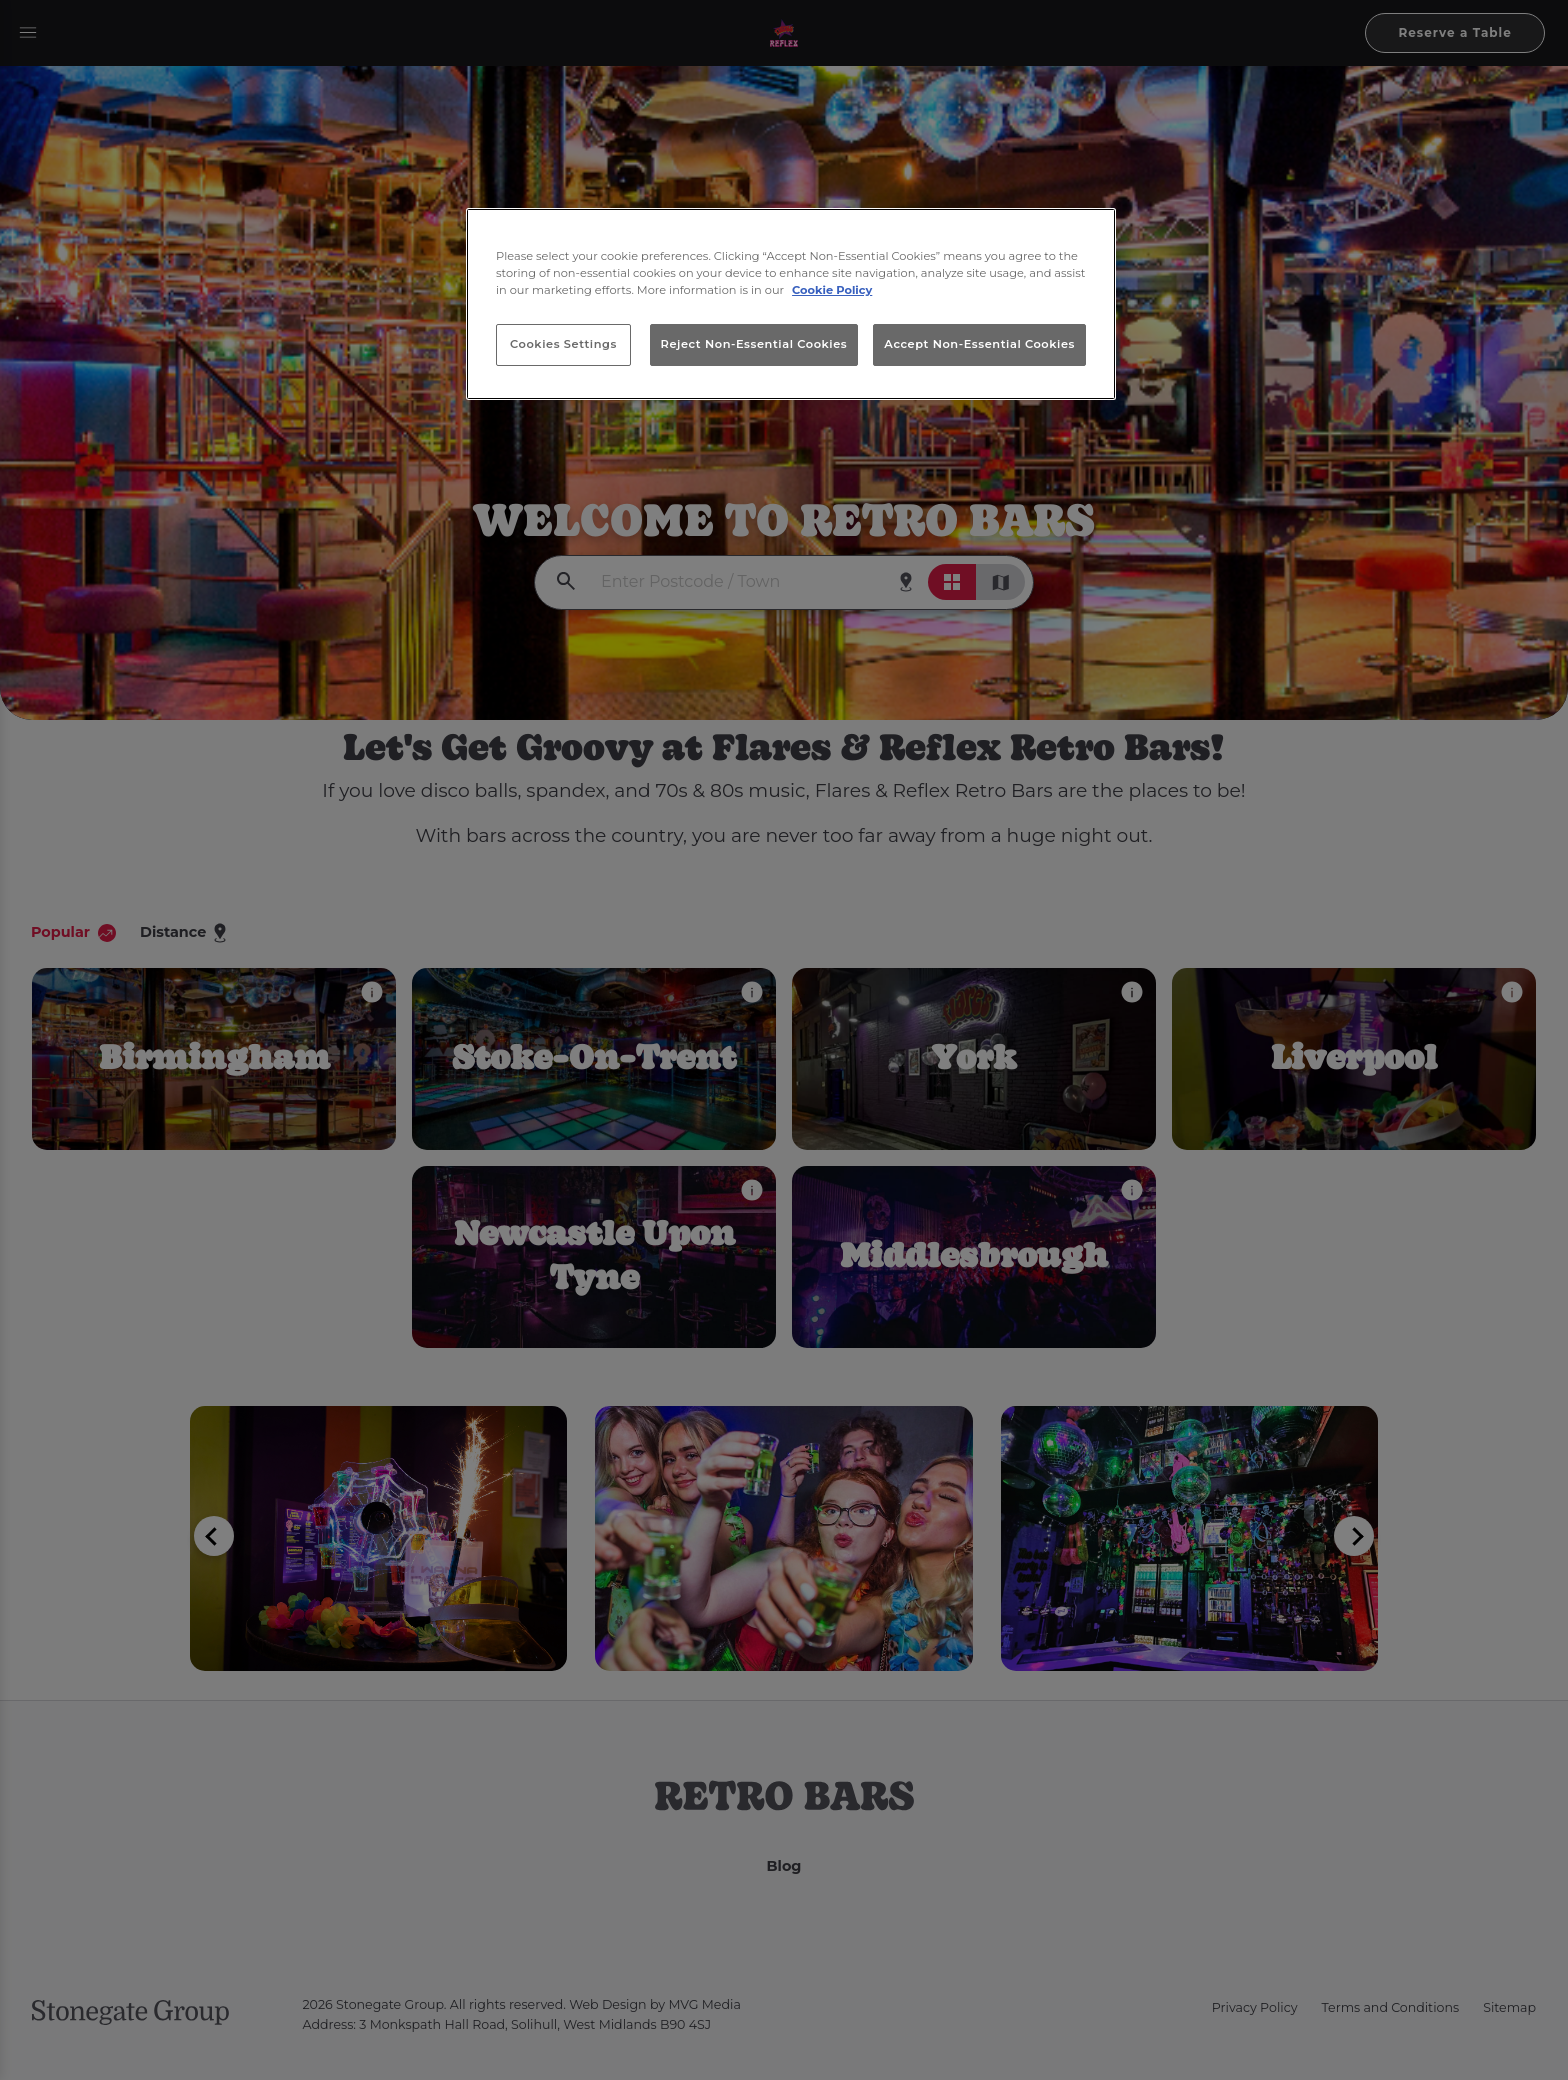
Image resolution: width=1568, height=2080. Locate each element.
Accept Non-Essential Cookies (979, 344)
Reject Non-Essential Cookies (754, 344)
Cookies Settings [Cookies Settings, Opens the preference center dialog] (563, 344)
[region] (791, 304)
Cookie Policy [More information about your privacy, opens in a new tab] (832, 290)
